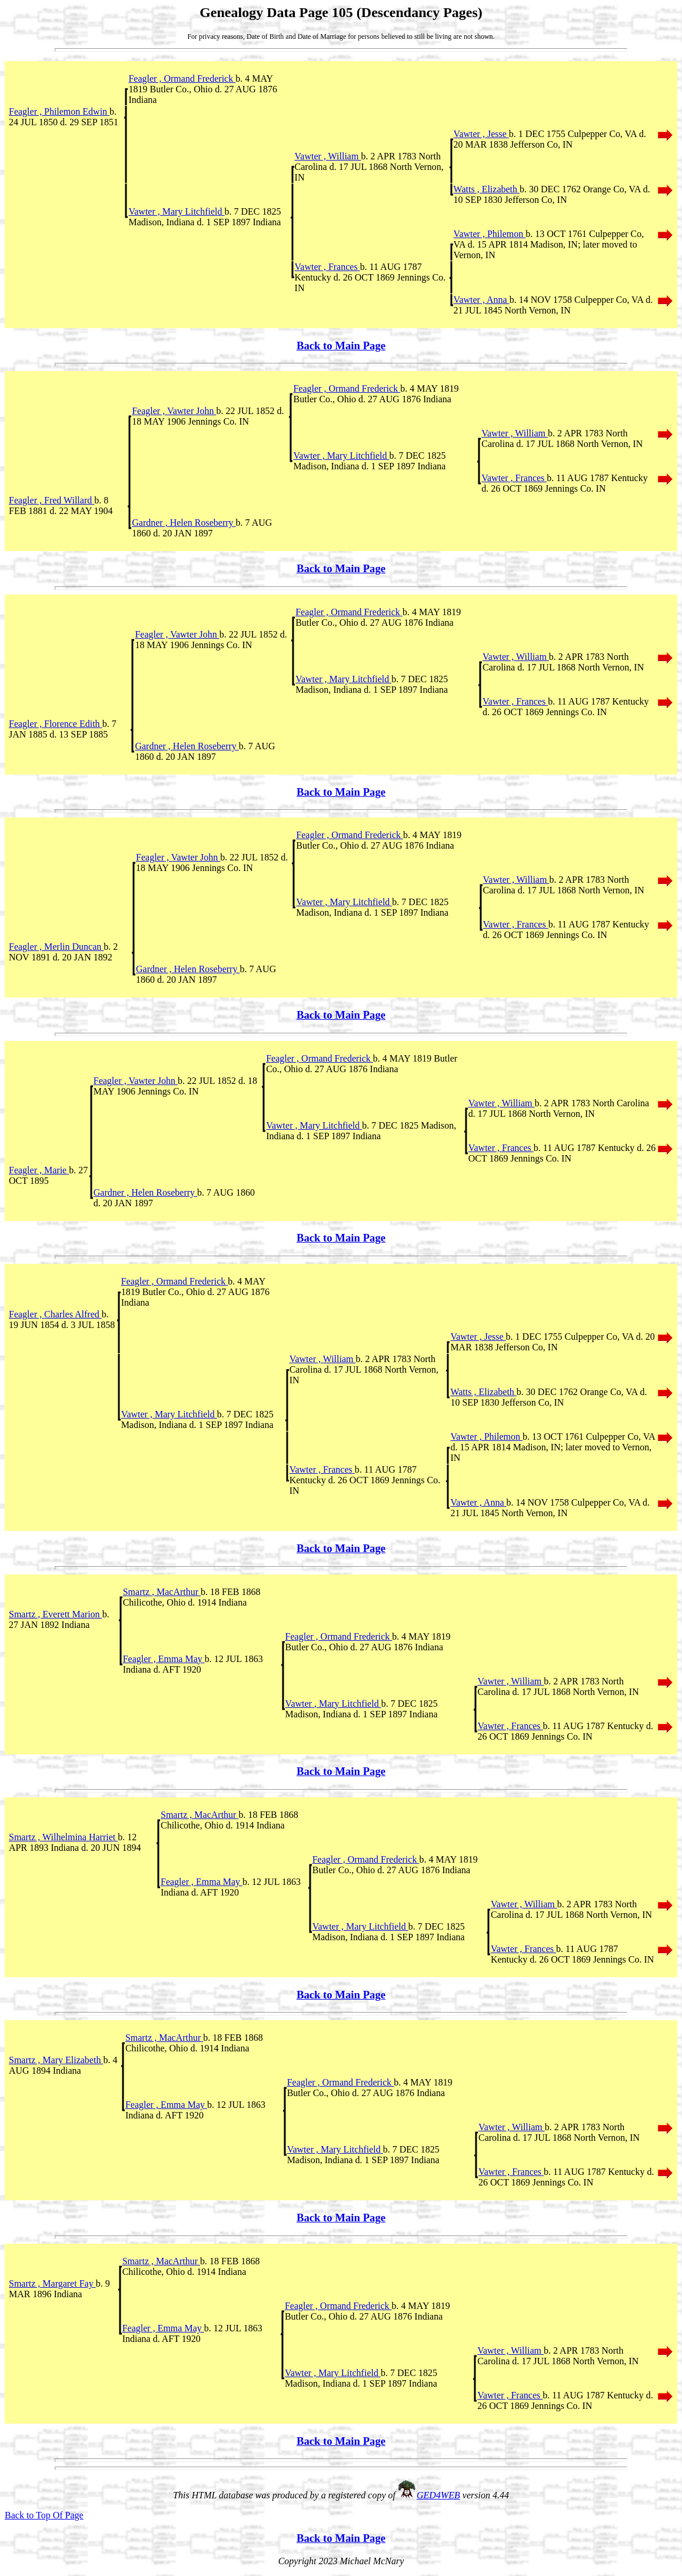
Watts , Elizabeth (487, 189)
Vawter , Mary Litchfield (176, 211)
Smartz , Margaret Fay (52, 2283)
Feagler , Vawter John (174, 411)
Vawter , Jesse (481, 134)
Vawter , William (328, 156)
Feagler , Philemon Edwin (59, 111)
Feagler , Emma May (164, 1659)
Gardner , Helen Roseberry (183, 523)
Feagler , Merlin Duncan (56, 947)
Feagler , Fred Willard (51, 500)
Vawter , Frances (327, 267)
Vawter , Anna (482, 300)
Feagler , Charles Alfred (55, 1314)
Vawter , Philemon (490, 234)
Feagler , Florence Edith (55, 724)
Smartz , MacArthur (162, 1592)
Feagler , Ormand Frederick (181, 79)
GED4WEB (438, 2495)
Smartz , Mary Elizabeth (56, 2060)
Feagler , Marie (39, 1170)
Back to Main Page (341, 345)
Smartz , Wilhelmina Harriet (63, 1837)
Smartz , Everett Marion (55, 1614)
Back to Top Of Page (44, 2515)
